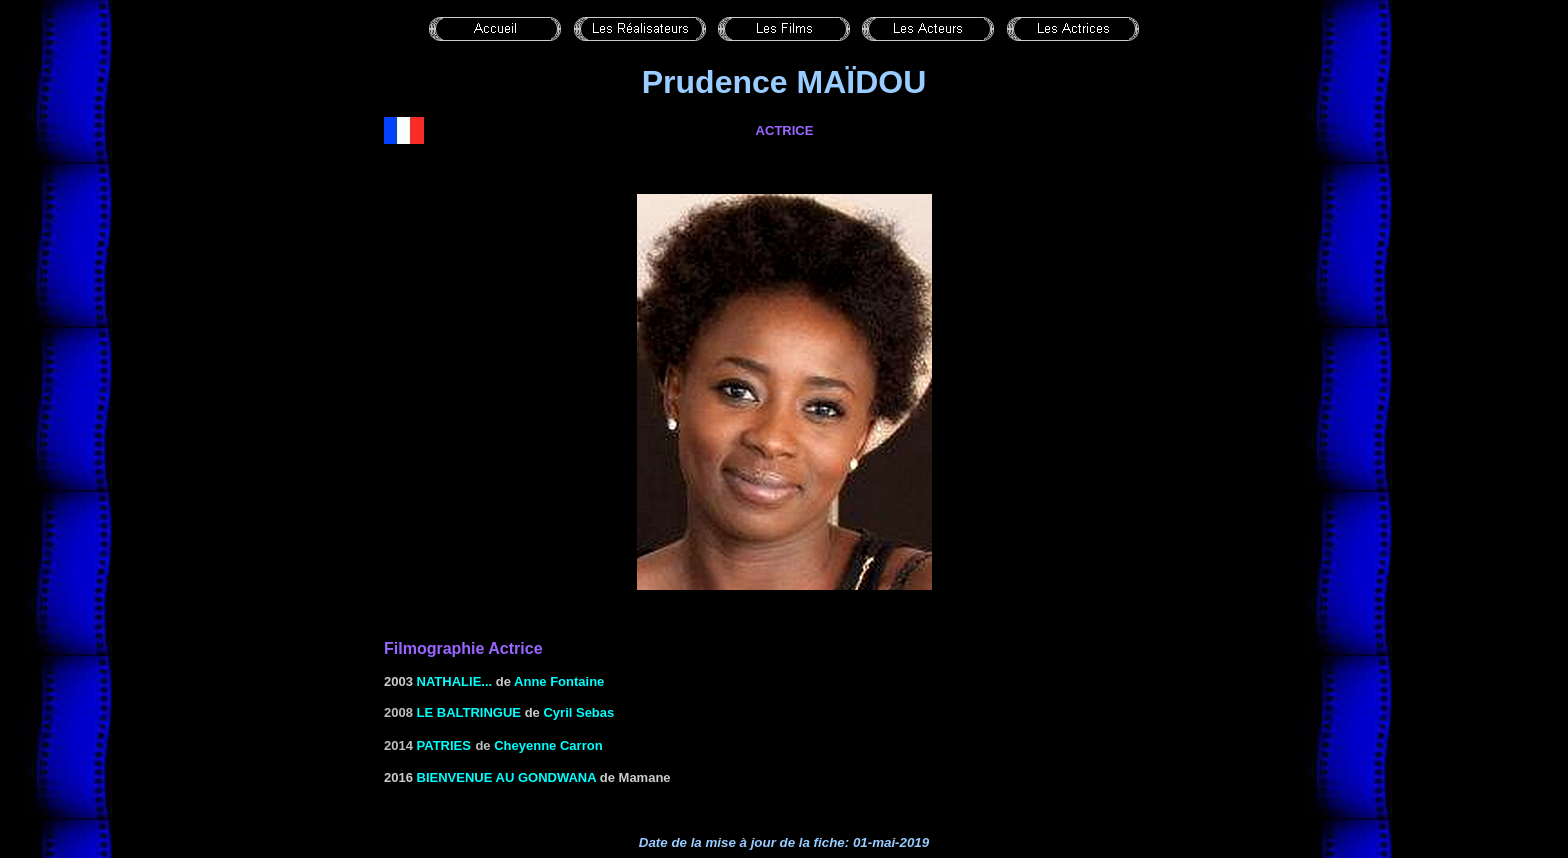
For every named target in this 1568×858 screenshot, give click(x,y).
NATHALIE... (455, 681)
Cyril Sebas (578, 712)
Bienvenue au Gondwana (507, 777)
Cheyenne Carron (548, 745)
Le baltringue (469, 712)
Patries (444, 745)
